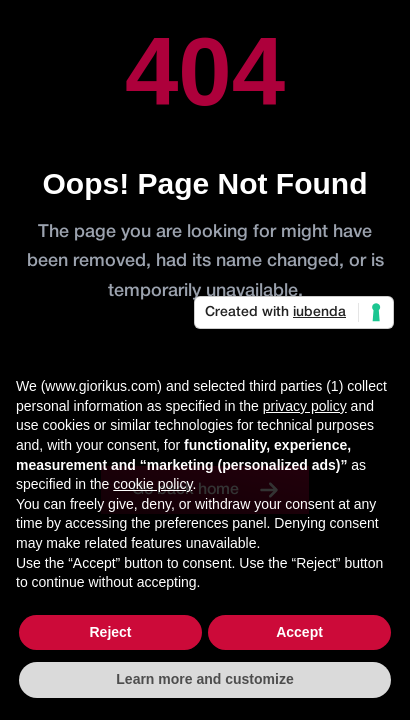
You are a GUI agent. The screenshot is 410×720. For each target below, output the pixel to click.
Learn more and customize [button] (204, 679)
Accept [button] (299, 632)
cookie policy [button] (152, 484)
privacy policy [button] (305, 406)
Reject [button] (110, 632)
